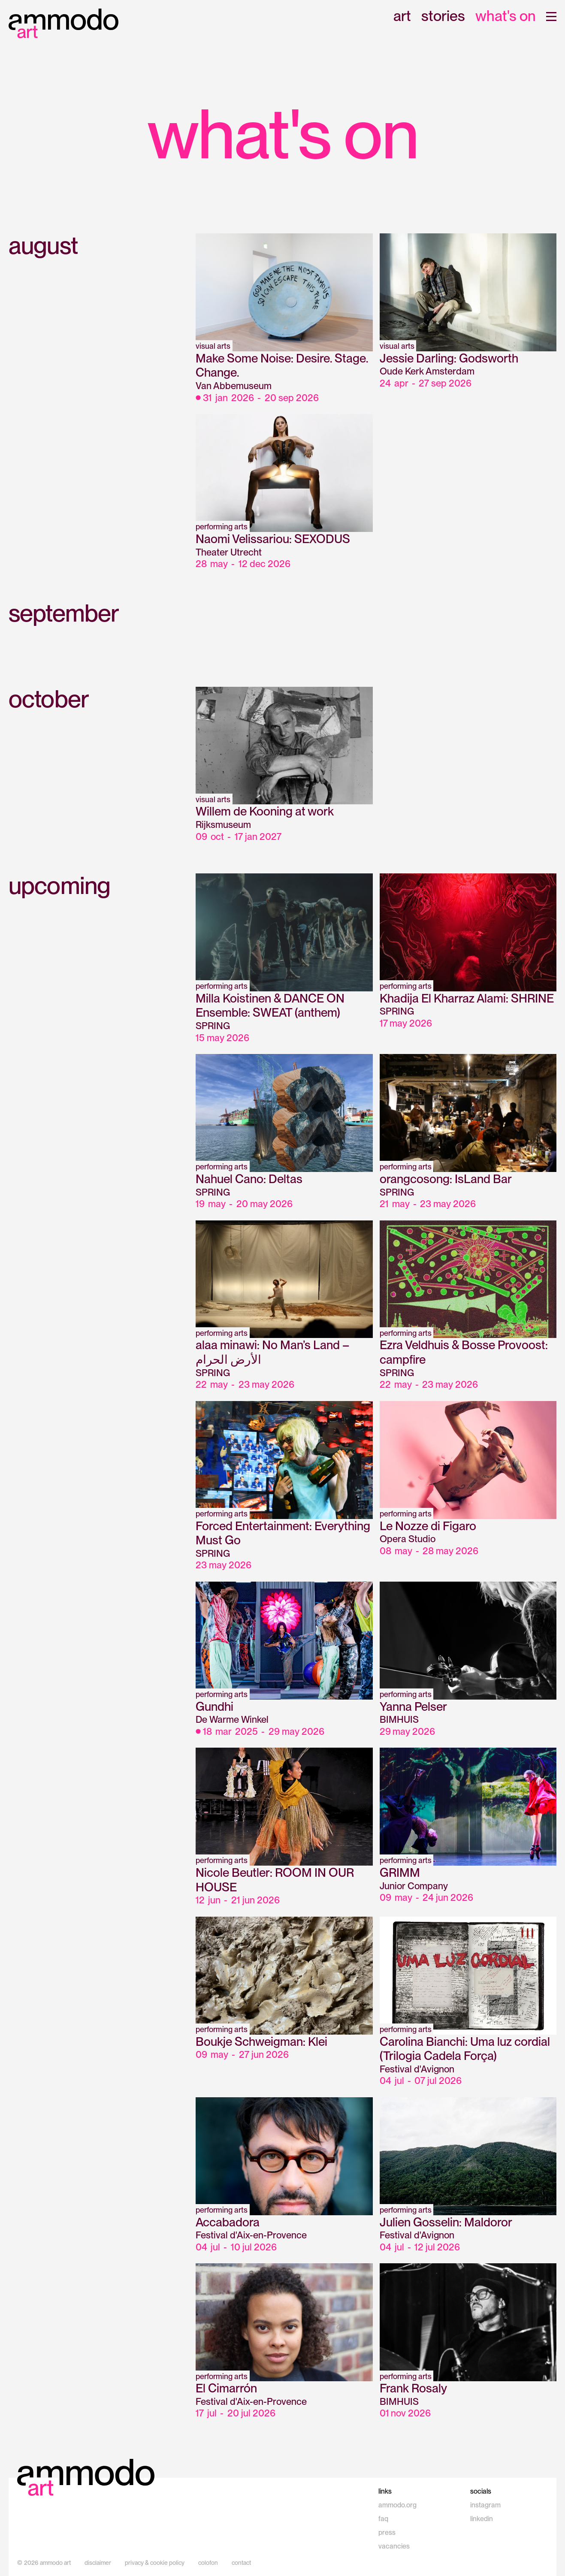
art (402, 16)
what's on (505, 16)
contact (241, 2562)
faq (383, 2519)
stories (443, 16)
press (387, 2532)
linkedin (481, 2519)
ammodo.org (397, 2505)
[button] (551, 16)
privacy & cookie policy (154, 2562)
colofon (208, 2562)
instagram (485, 2505)
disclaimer (98, 2562)
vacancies (394, 2546)
